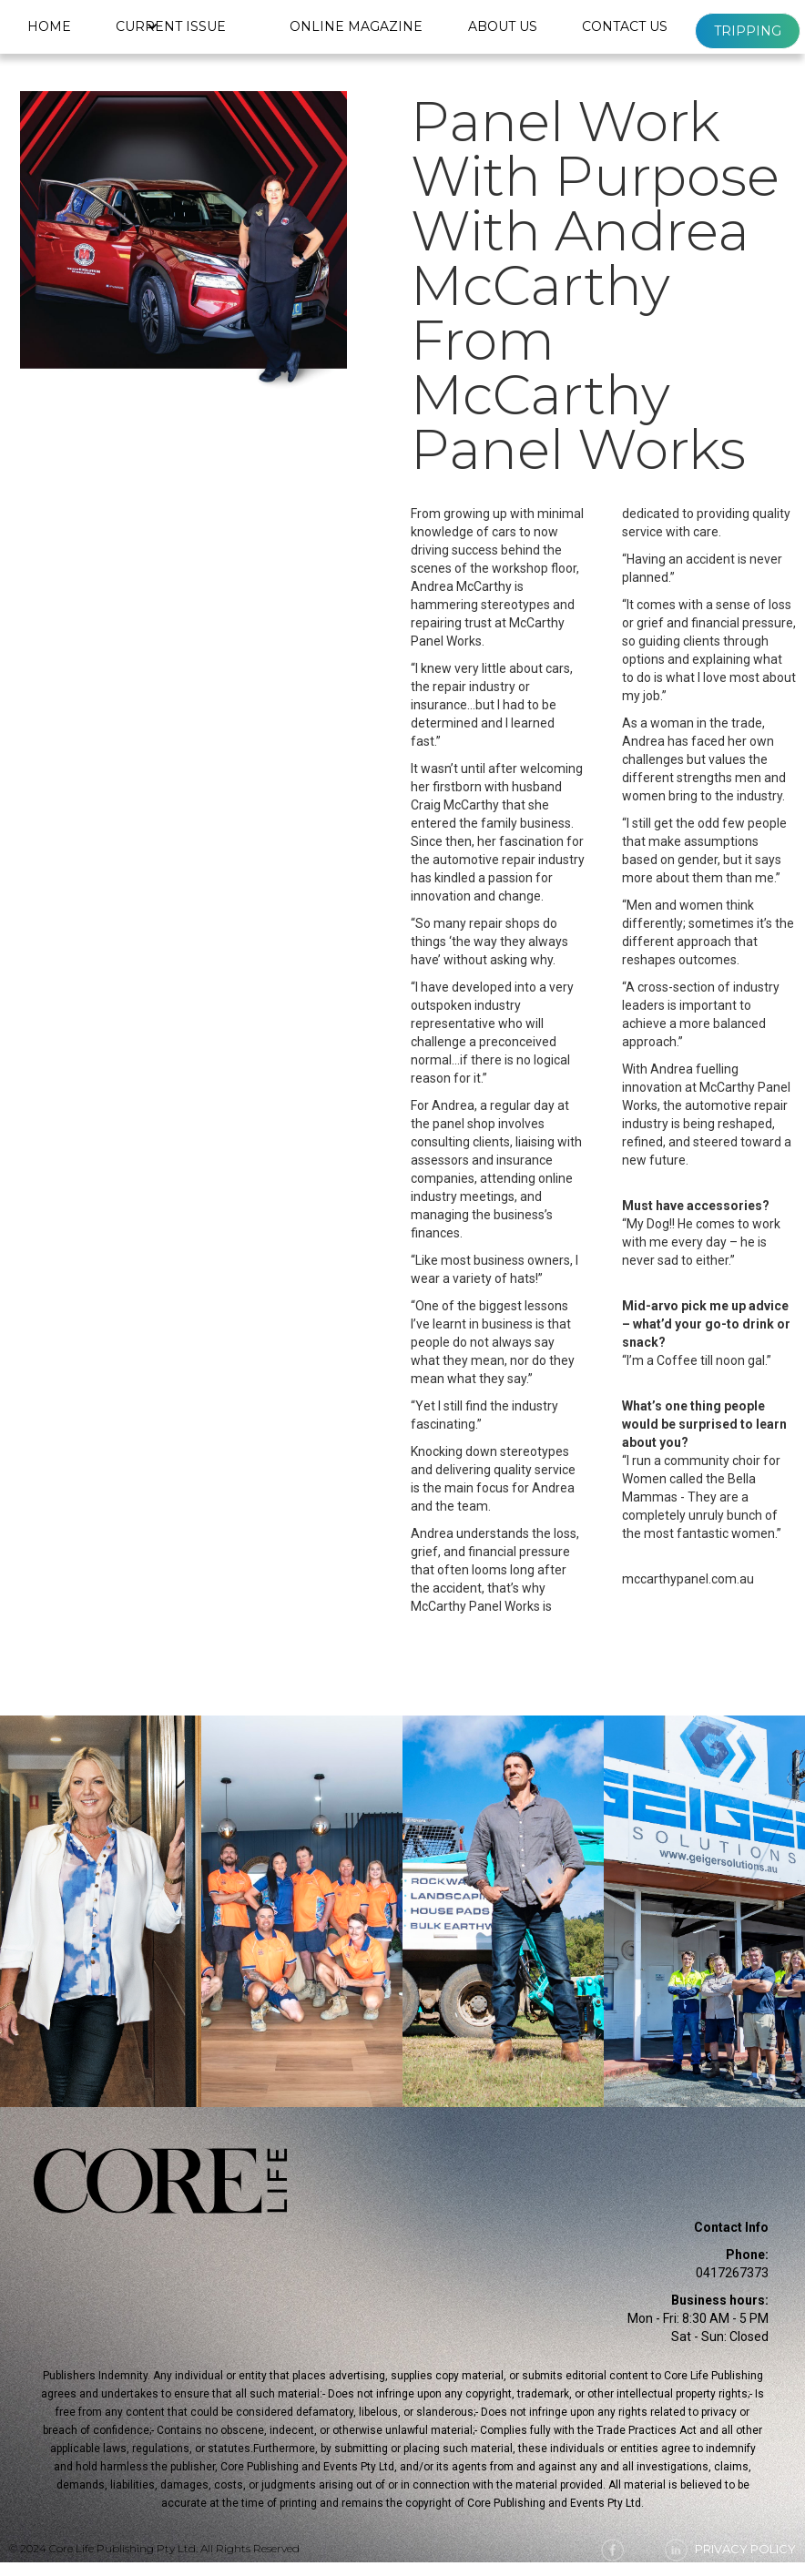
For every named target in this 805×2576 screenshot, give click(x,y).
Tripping (747, 31)
